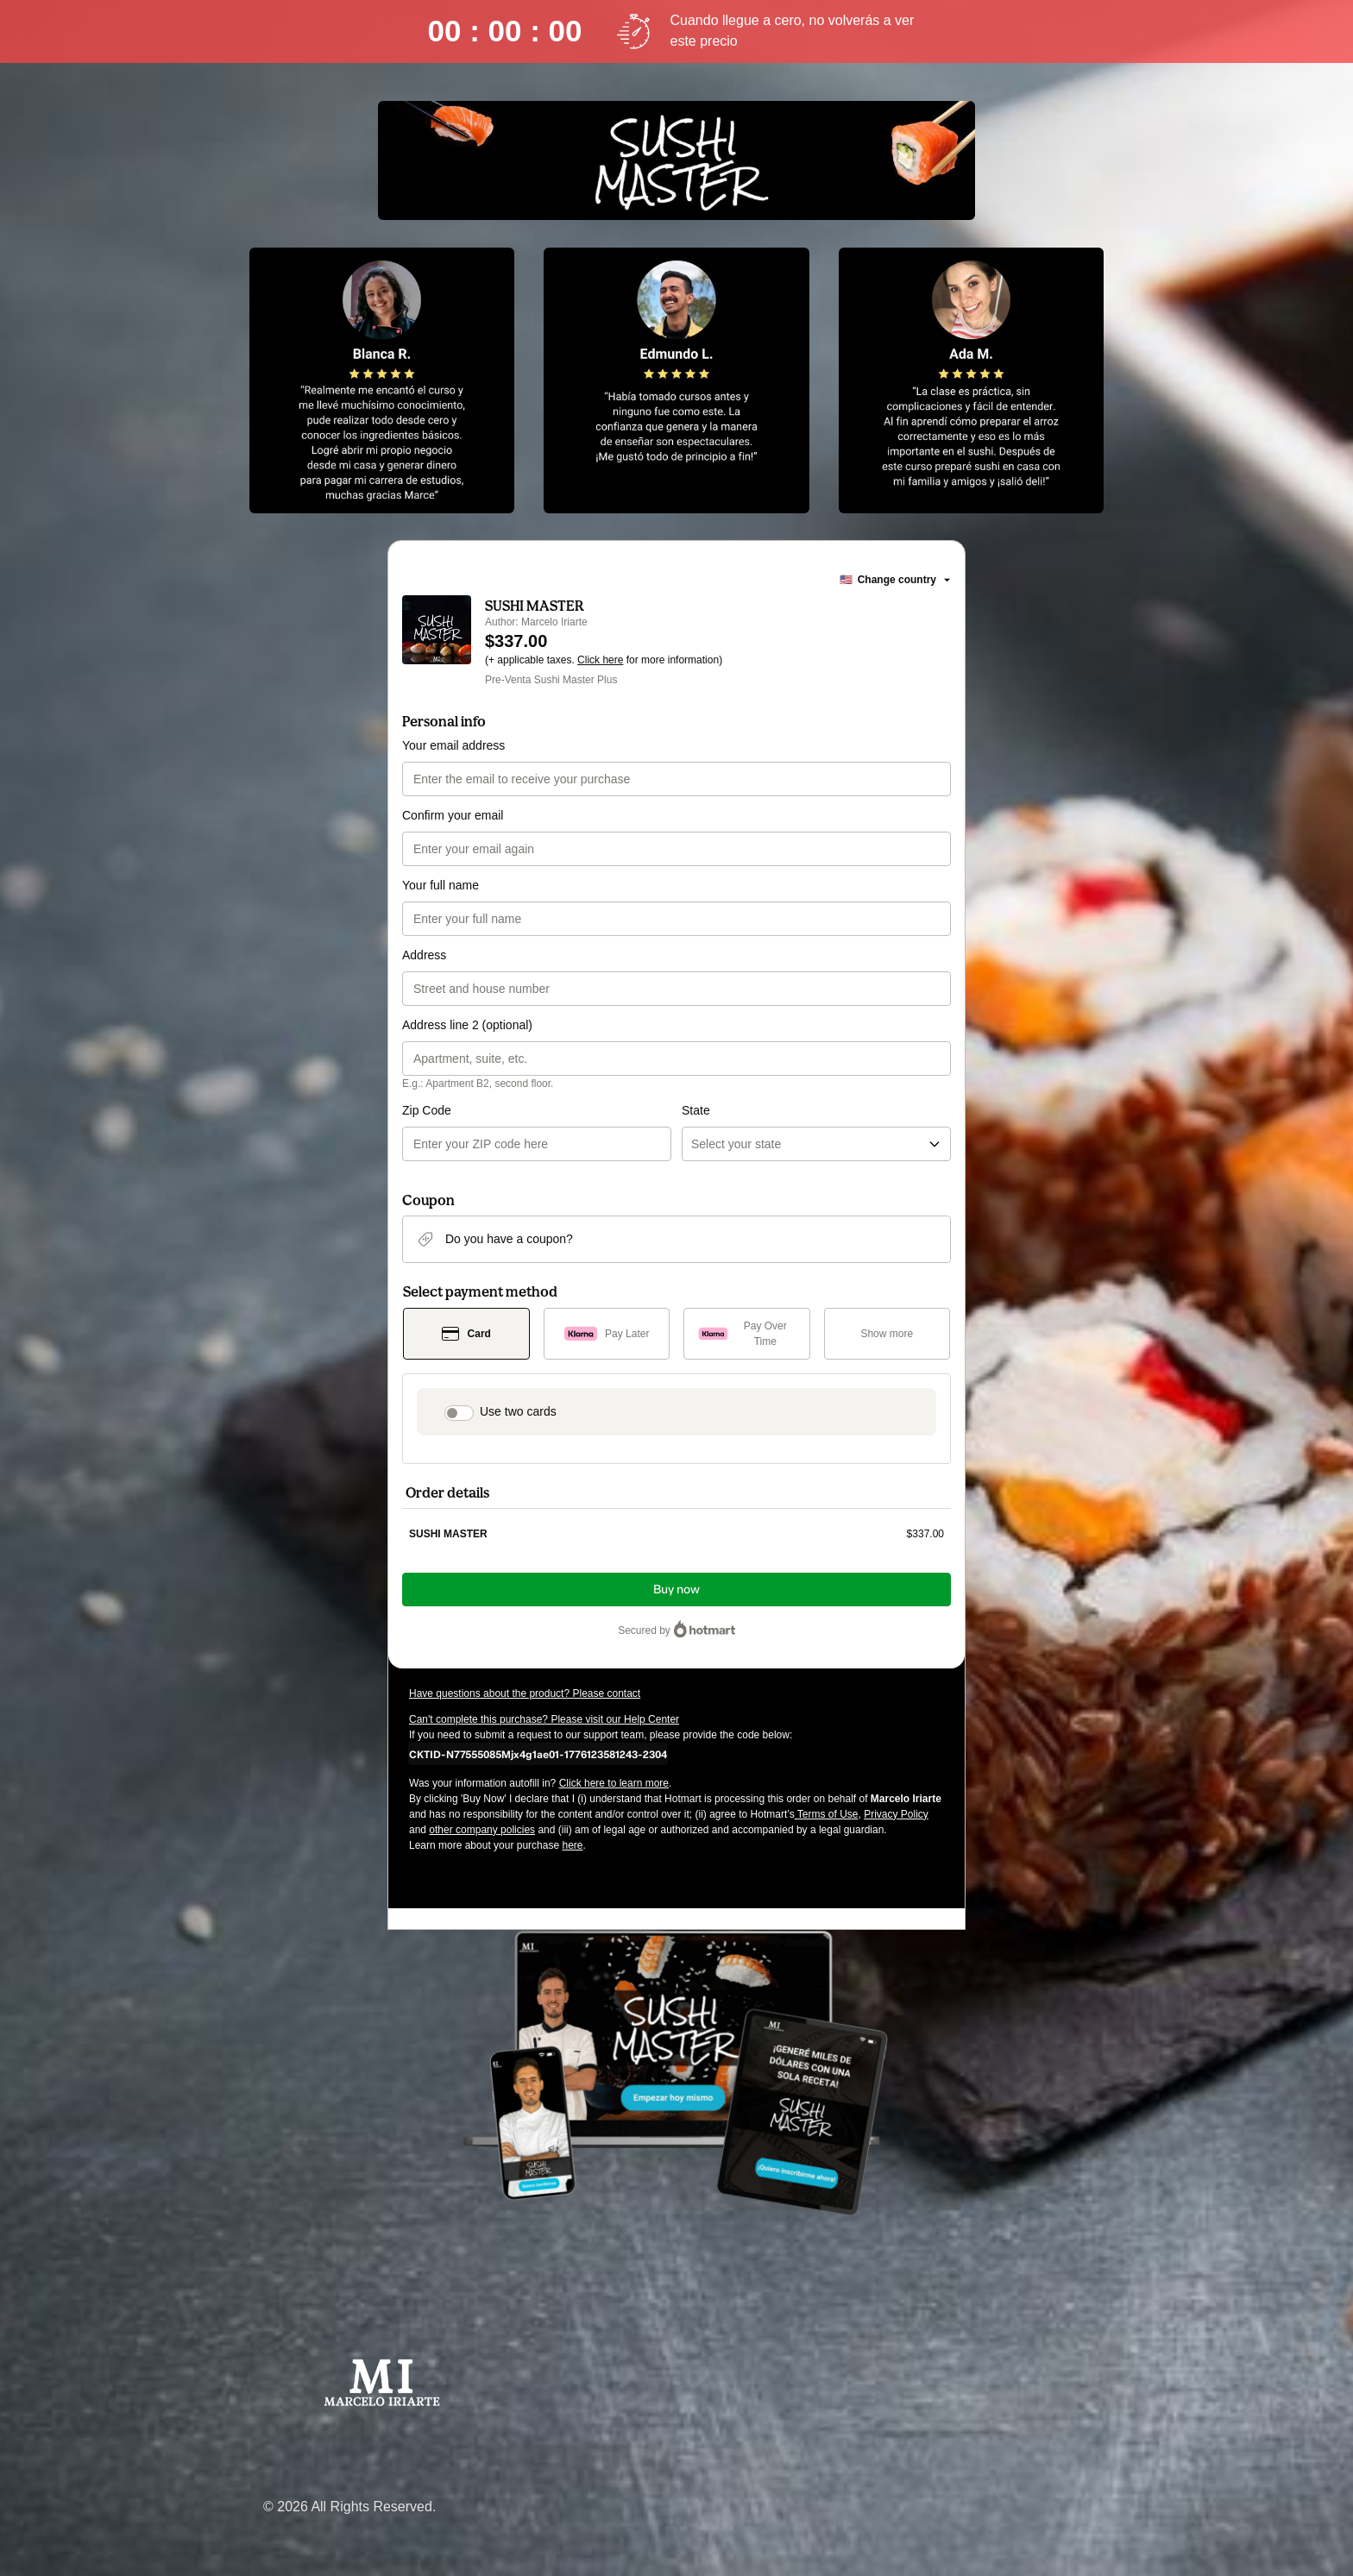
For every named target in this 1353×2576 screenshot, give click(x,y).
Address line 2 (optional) (467, 1025)
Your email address (453, 745)
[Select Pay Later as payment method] (607, 1334)
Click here (600, 660)
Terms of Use (827, 1814)
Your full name (440, 885)
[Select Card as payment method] (466, 1334)
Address (424, 955)
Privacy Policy (896, 1814)
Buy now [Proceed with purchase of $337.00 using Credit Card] (676, 1589)
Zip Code (426, 1110)
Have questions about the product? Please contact (524, 1693)
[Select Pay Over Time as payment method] (746, 1334)
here (572, 1845)
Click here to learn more (614, 1783)
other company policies (482, 1830)
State (696, 1110)
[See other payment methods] (887, 1334)
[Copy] (538, 1754)
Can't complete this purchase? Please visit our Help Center (544, 1719)
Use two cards (518, 1411)
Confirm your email (452, 815)
